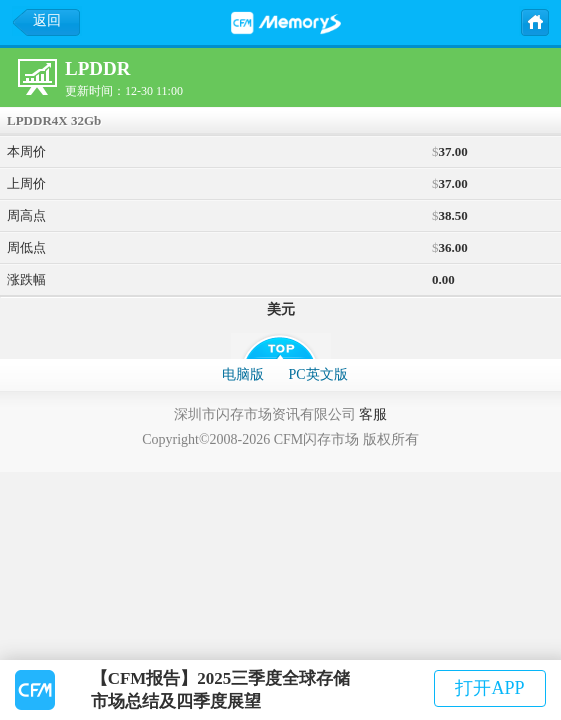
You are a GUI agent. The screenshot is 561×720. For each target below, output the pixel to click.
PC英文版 (317, 374)
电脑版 (243, 374)
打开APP (489, 688)
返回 (47, 20)
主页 (534, 21)
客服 (373, 414)
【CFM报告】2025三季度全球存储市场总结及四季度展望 (221, 690)
